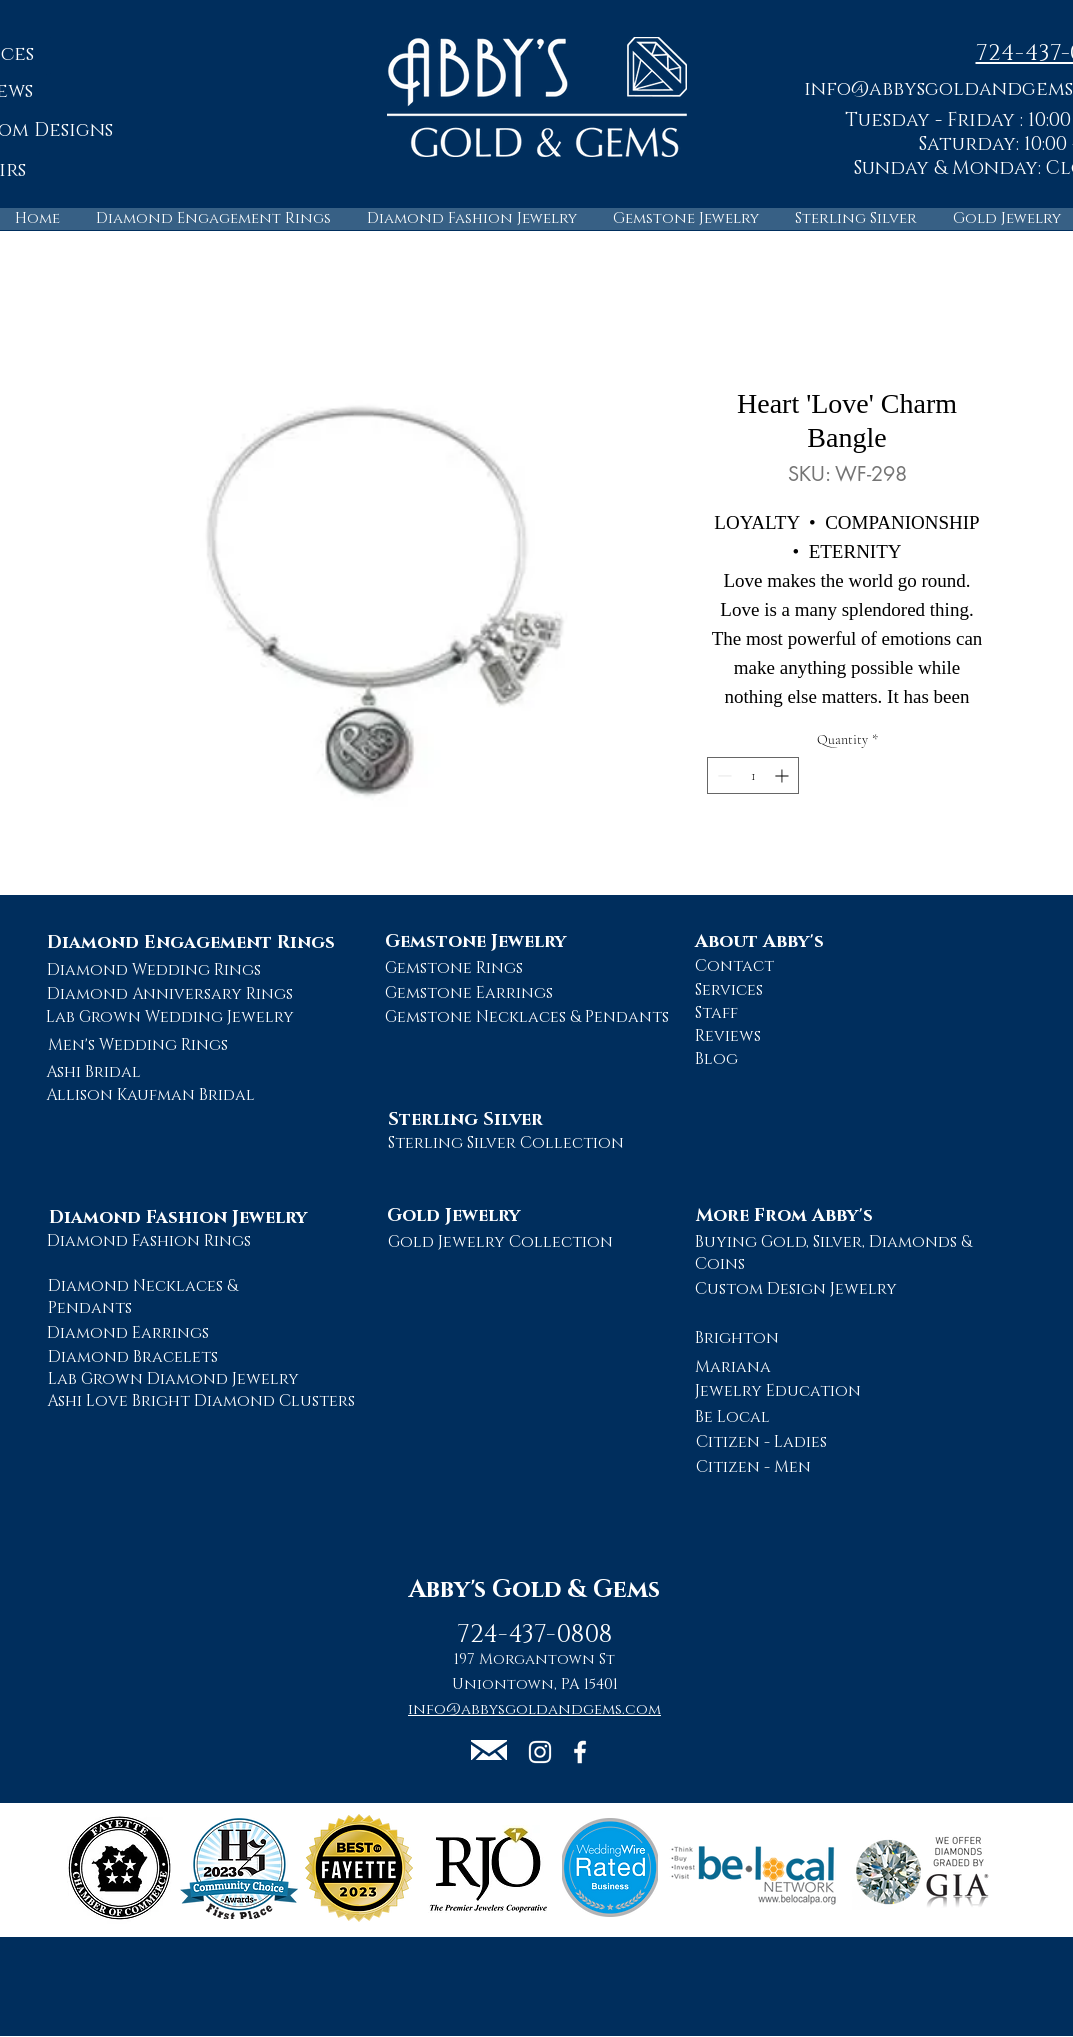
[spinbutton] (753, 775)
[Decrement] (722, 775)
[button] (489, 1750)
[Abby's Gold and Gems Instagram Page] (540, 1752)
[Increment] (783, 775)
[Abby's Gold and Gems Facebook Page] (580, 1752)
